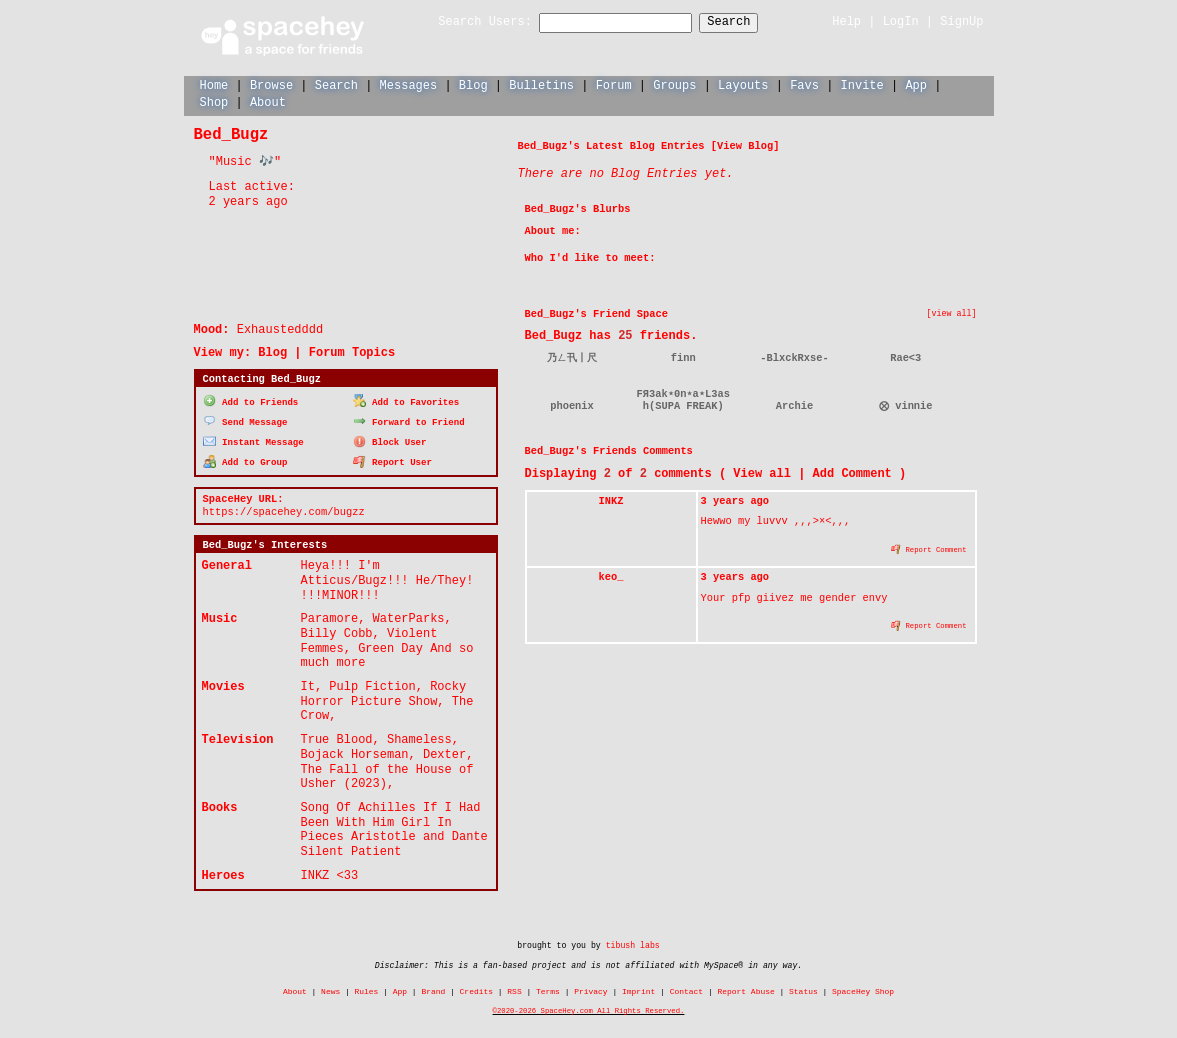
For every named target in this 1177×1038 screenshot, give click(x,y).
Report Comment (929, 548)
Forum (614, 84)
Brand (433, 989)
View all (762, 472)
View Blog (745, 145)
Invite (861, 84)
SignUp (961, 21)
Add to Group (245, 459)
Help (846, 21)
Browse (271, 84)
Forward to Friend (408, 419)
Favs (804, 84)
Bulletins (541, 84)
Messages (409, 84)
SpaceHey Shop (863, 989)
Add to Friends (250, 400)
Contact (686, 989)
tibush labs (633, 943)
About (268, 101)
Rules (367, 989)
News (330, 989)
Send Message (245, 419)
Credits (476, 989)
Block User (389, 439)
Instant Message (253, 439)
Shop (214, 101)
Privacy (590, 989)
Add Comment (852, 472)
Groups (674, 84)
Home (214, 84)
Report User (392, 459)
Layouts (743, 84)
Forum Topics (352, 351)
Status (803, 989)
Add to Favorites (406, 400)
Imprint (638, 989)
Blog (473, 84)
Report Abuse (745, 989)
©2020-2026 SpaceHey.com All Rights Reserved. (589, 1008)
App (916, 84)
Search (746, 22)
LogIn (901, 21)
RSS (514, 989)
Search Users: (467, 22)
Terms (548, 989)
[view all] (952, 313)
